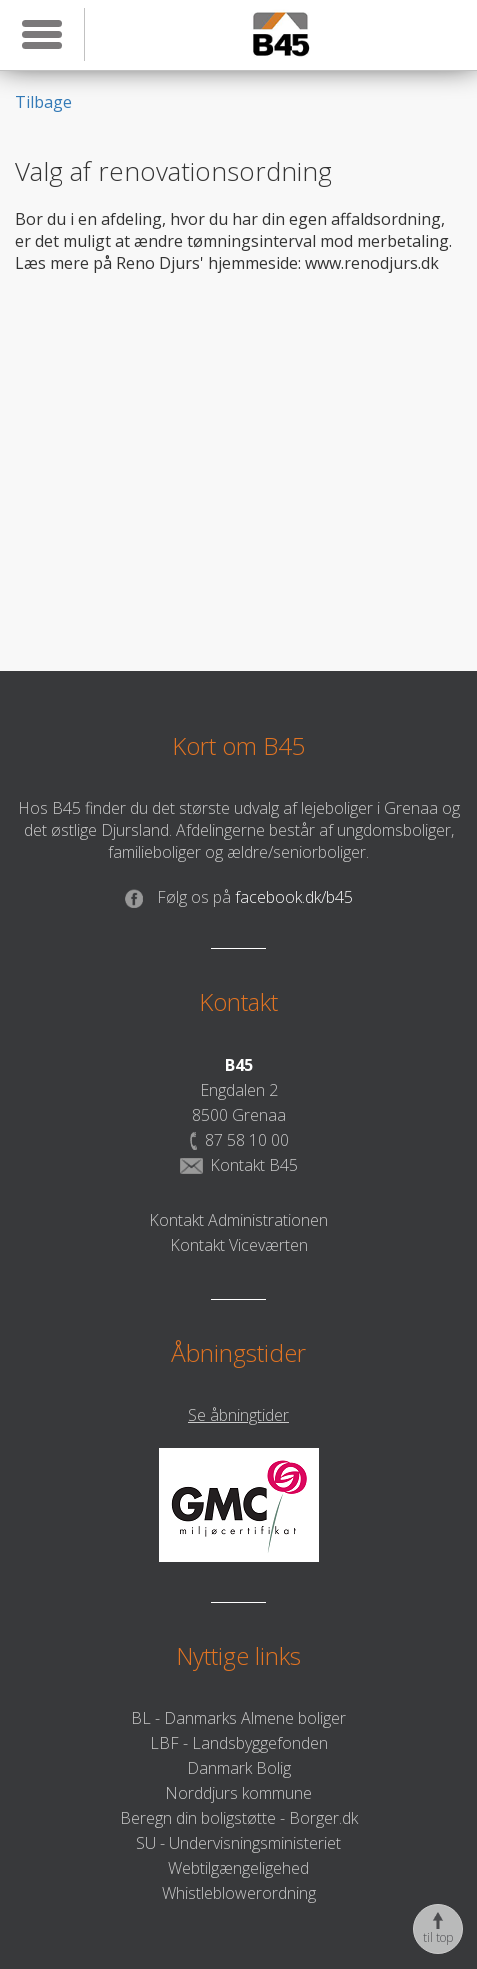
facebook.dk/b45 (239, 897)
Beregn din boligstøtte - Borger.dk (239, 1818)
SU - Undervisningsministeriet (238, 1843)
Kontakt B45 (239, 1165)
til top (438, 1929)
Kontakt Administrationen (238, 1220)
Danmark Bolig (239, 1768)
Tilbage (43, 102)
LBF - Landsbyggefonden (239, 1743)
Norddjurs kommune (238, 1793)
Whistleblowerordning (239, 1893)
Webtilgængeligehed (238, 1868)
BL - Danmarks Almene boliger (238, 1718)
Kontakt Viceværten (239, 1245)
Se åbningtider (238, 1415)
